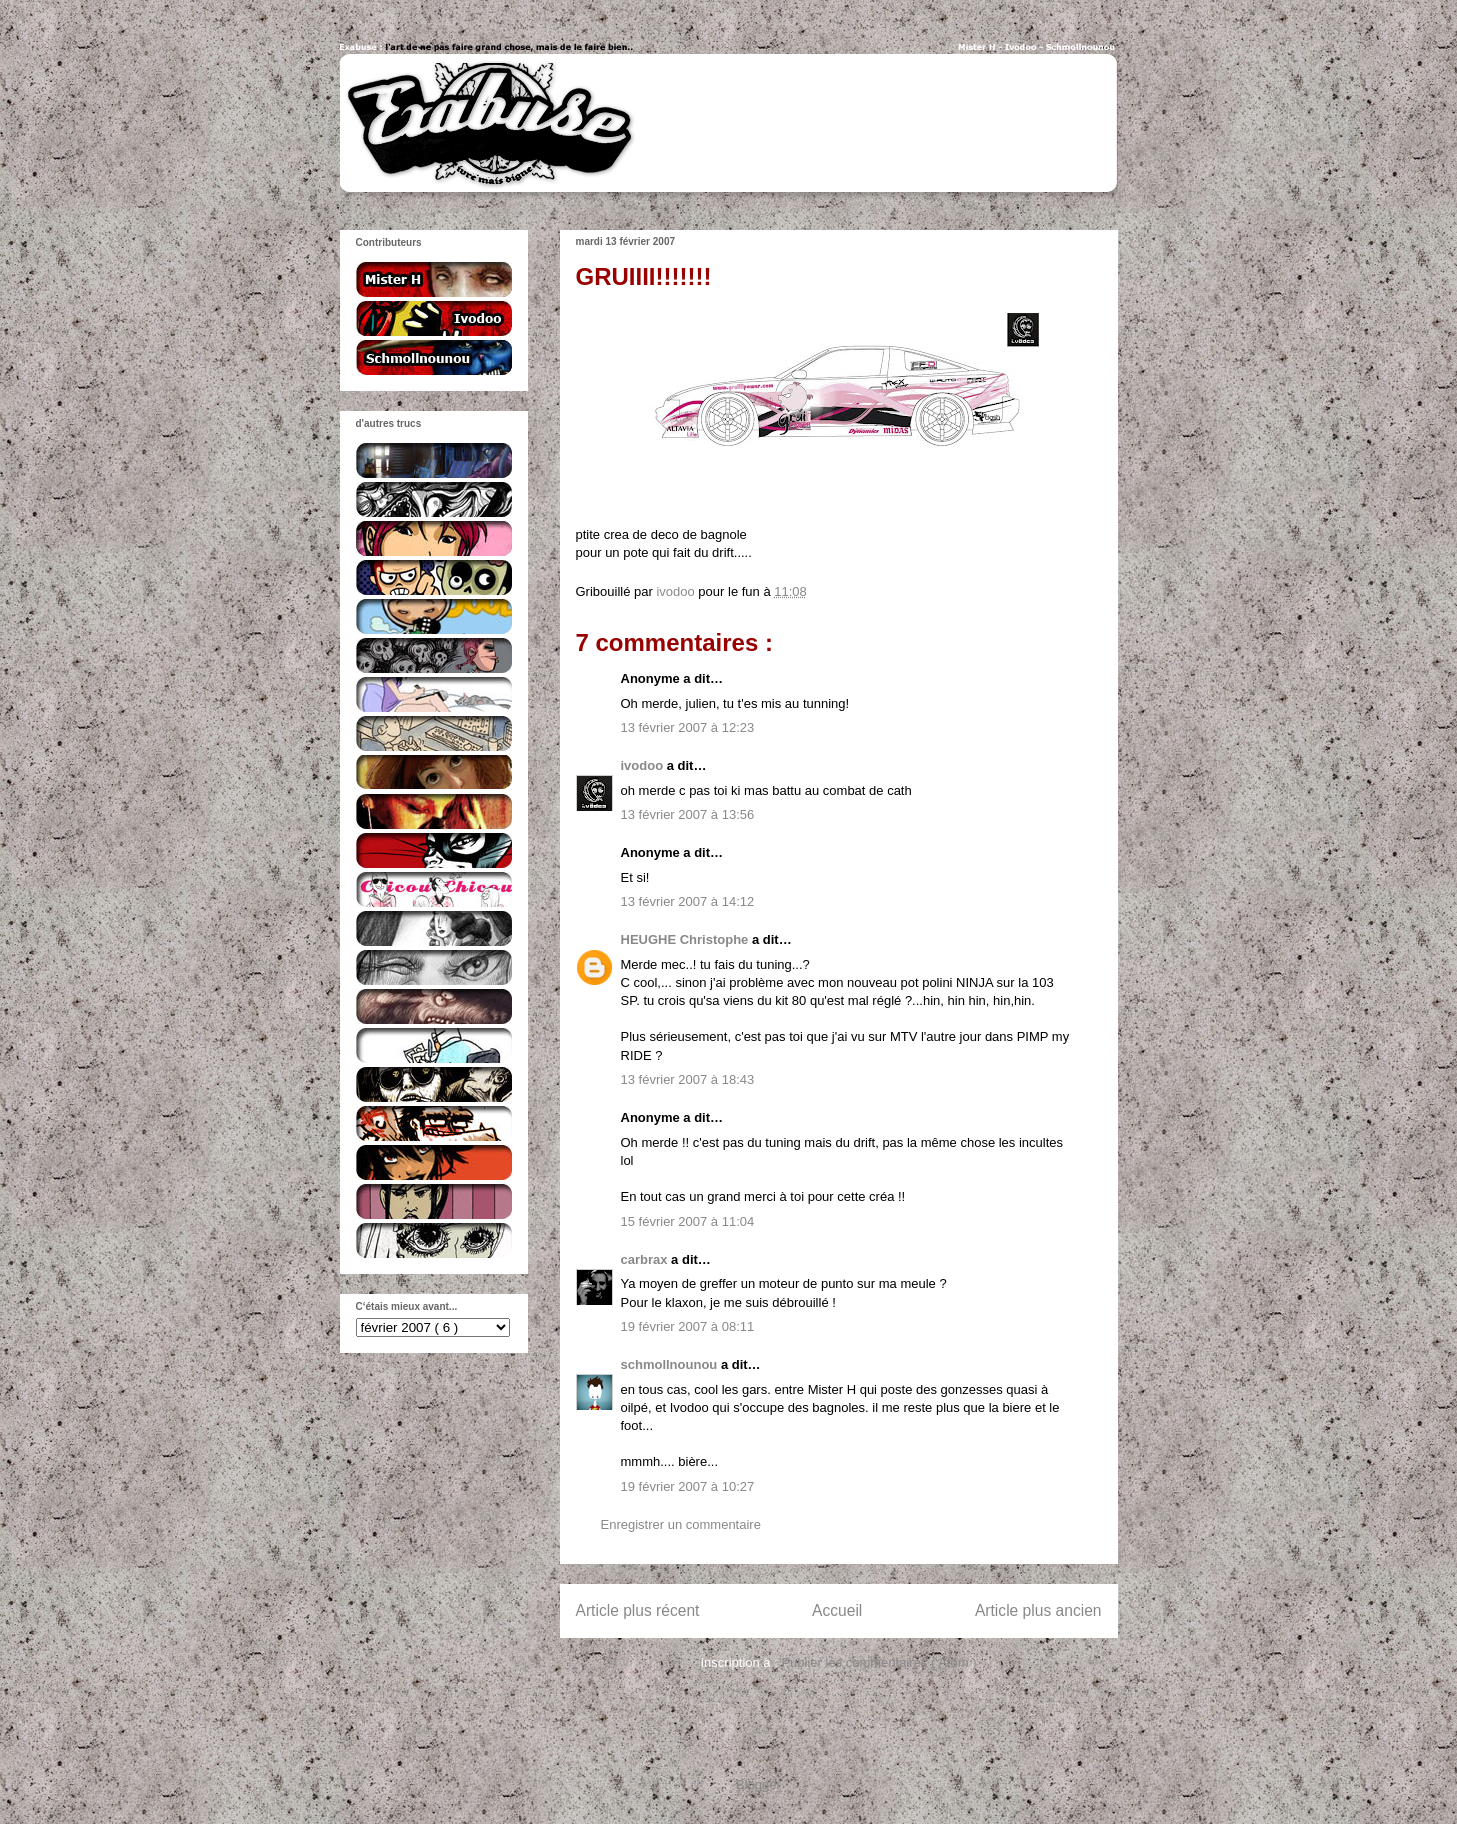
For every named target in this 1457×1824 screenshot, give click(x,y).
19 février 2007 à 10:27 (688, 1486)
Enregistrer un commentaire (681, 1524)
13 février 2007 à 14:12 (688, 901)
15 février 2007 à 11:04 (688, 1221)
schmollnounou (671, 1364)
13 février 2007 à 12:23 (688, 727)
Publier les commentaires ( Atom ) (878, 1662)
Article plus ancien (1038, 1610)
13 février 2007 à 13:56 (688, 814)
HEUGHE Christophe (686, 939)
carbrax (646, 1259)
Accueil (837, 1610)
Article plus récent (638, 1610)
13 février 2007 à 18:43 (688, 1079)
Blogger (758, 1784)
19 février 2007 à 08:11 (688, 1326)
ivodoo (644, 765)
